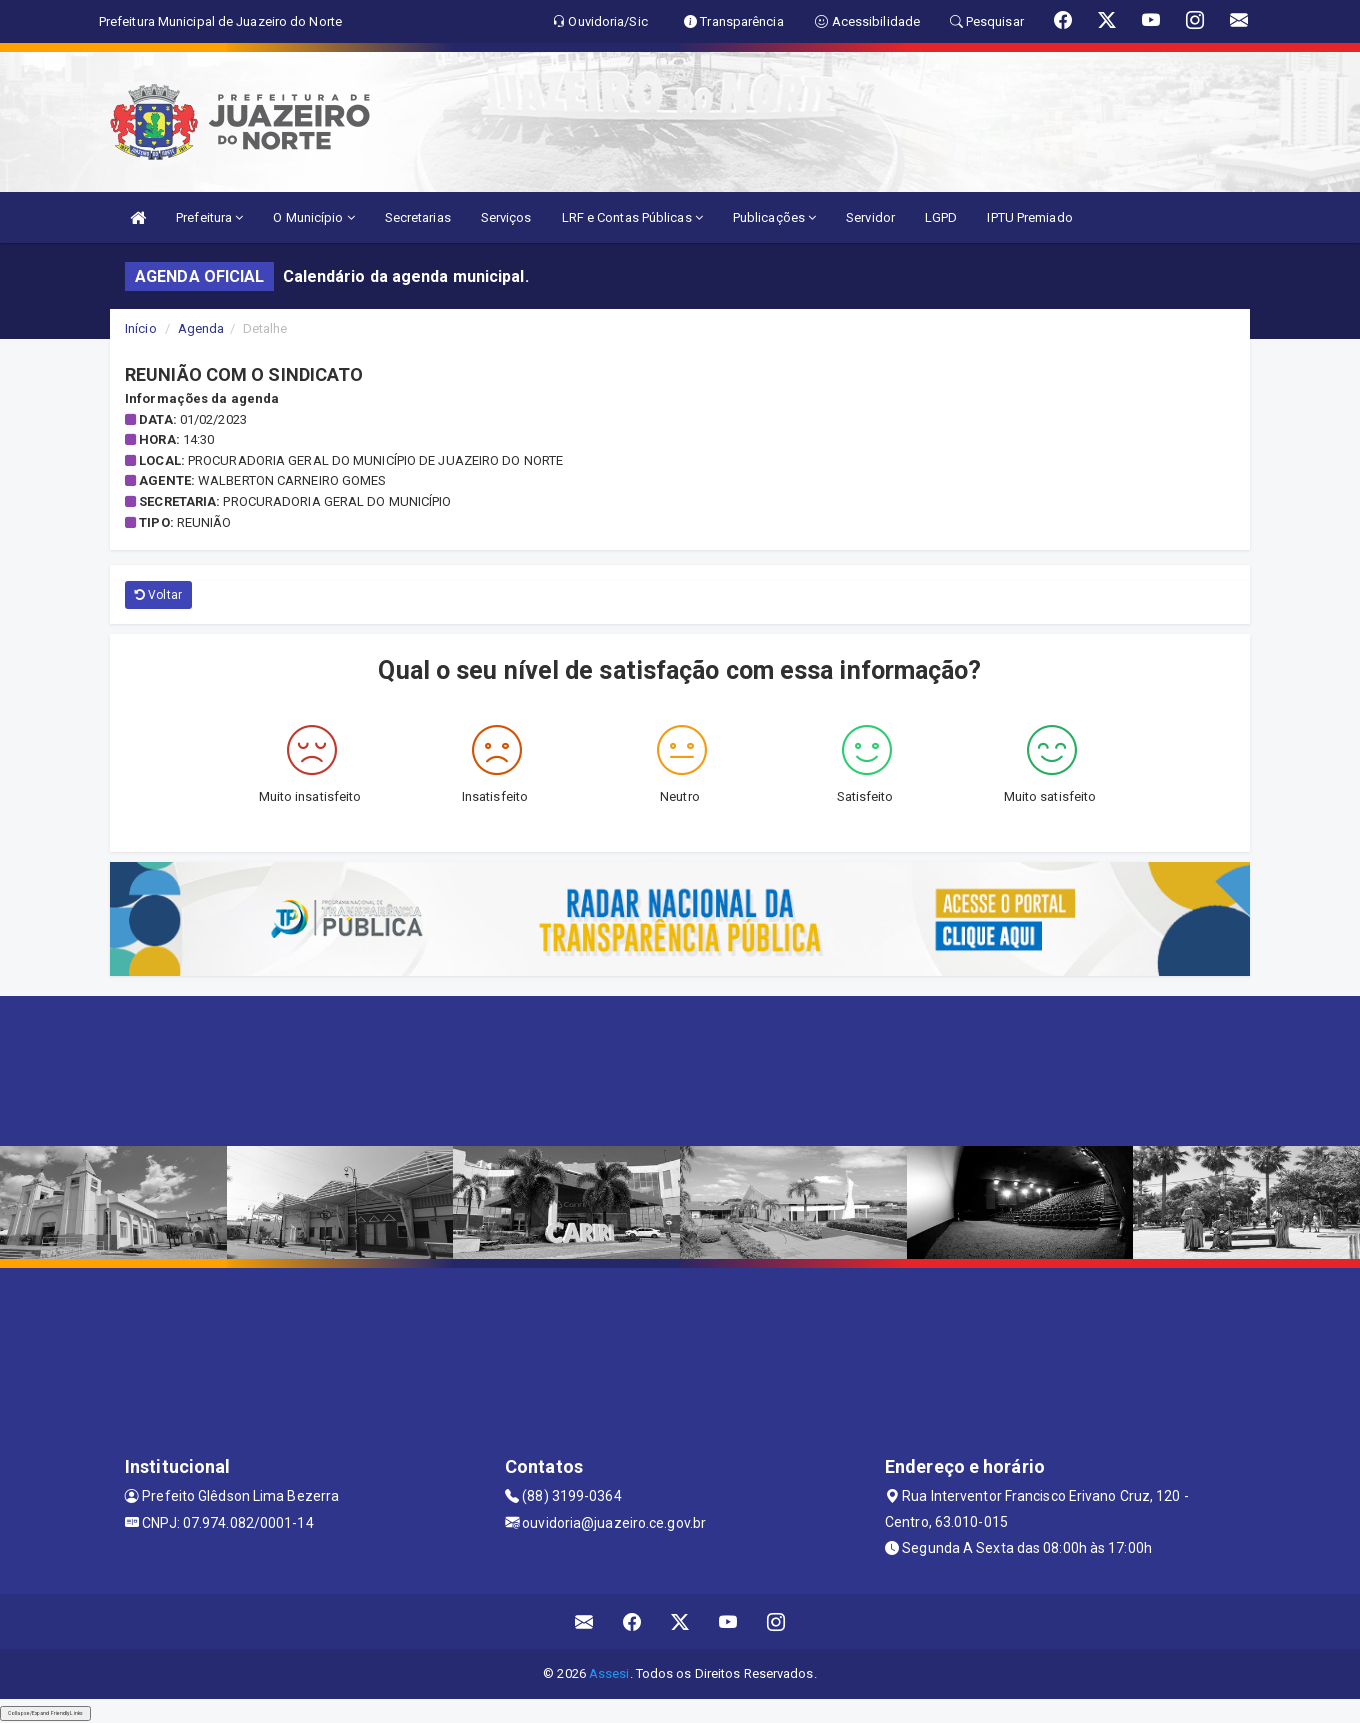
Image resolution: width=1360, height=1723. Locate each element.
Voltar (158, 595)
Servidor (870, 217)
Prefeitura (209, 217)
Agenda (201, 328)
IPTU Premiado (1029, 217)
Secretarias (418, 217)
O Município (313, 217)
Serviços (506, 217)
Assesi (609, 1673)
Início (141, 328)
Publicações (774, 217)
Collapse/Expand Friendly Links (45, 1713)
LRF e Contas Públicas (632, 217)
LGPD (941, 217)
